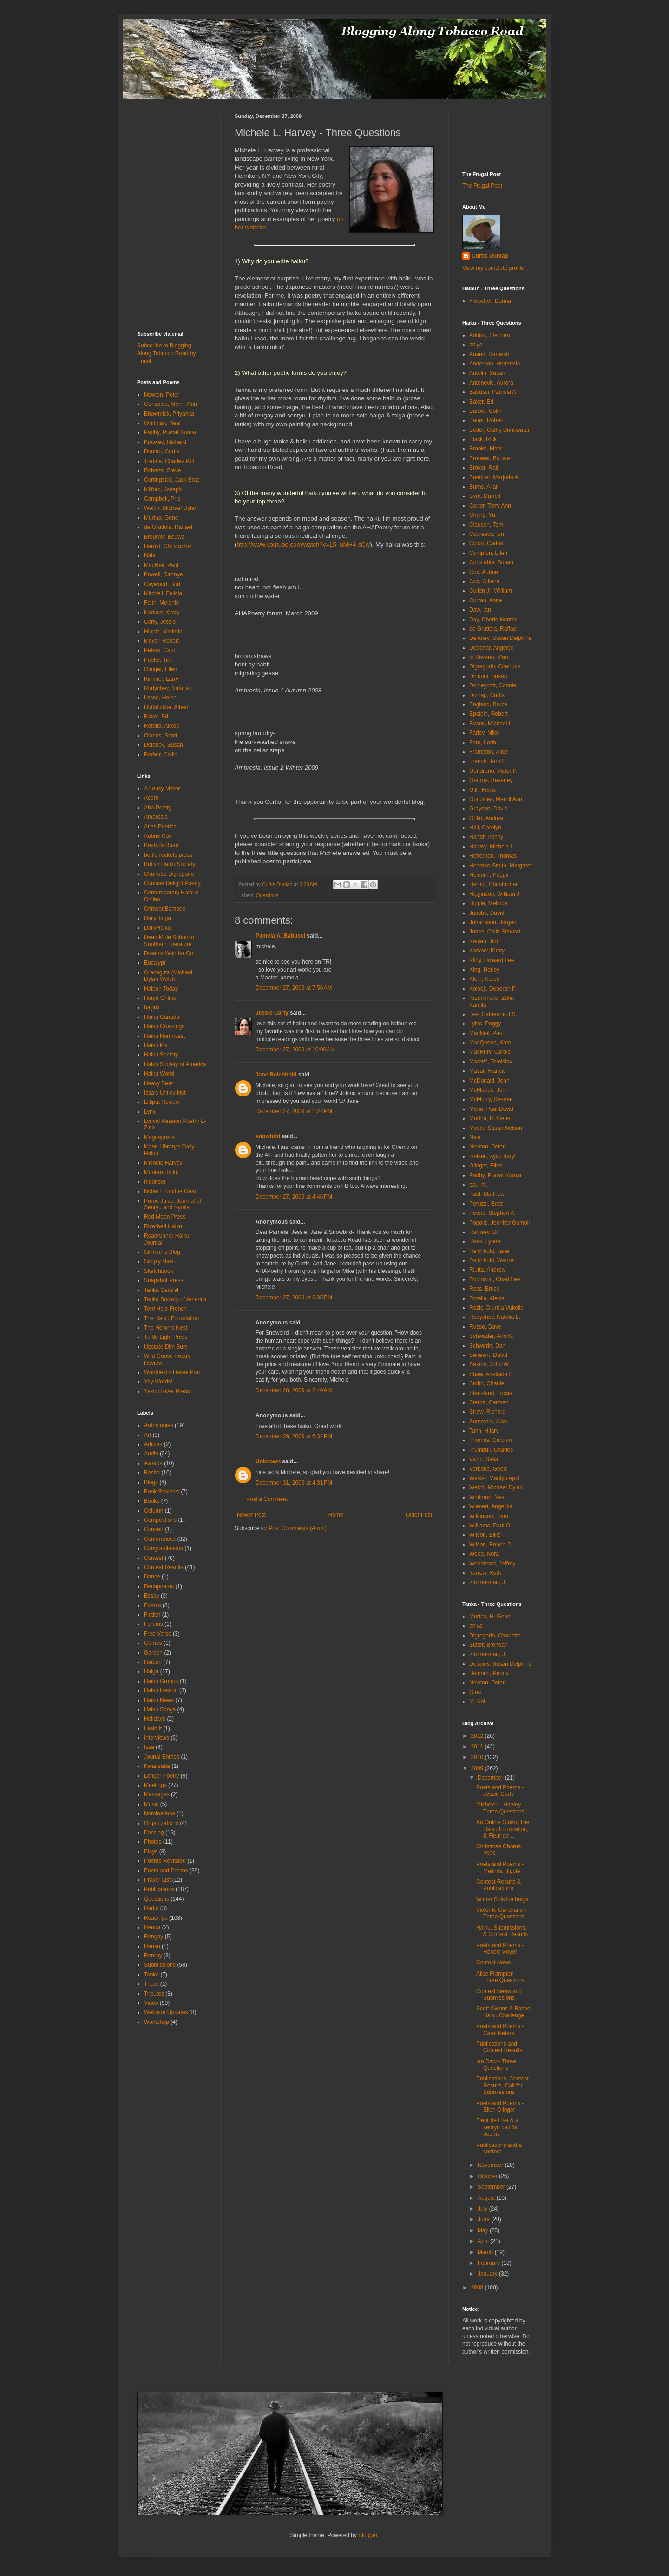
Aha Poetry (157, 807)
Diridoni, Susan (488, 676)
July (483, 2208)
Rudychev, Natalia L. (169, 688)
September (492, 2187)
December (491, 1777)
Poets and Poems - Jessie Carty (500, 1790)
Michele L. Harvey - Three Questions (500, 1807)
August (487, 2198)
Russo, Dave (485, 1327)
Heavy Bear (158, 1083)
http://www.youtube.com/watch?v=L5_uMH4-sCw (303, 544)
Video (151, 2003)
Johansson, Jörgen (492, 922)
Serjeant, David (488, 1355)
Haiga (151, 1671)
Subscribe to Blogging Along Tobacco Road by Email (166, 353)
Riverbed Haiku (163, 1226)
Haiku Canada (161, 1017)
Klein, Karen (484, 979)
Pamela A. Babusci (280, 936)
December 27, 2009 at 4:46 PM (294, 1196)
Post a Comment (267, 1499)
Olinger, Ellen (160, 669)
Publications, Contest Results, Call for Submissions (502, 2085)
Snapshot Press (164, 1280)
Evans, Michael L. (491, 723)
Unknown (268, 1461)
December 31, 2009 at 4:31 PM (294, 1483)
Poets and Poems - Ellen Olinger (500, 2106)
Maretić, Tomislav (490, 1061)
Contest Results (164, 1567)
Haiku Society (161, 1054)
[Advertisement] (165, 134)
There (151, 1984)
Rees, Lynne (484, 1241)
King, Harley (484, 969)
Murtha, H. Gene (490, 1118)
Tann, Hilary (483, 1431)
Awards (153, 1463)
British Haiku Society (169, 864)
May (484, 2230)
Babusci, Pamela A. (493, 392)
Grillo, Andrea (486, 818)
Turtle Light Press (166, 1337)
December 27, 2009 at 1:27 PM (294, 1111)
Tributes (154, 1993)
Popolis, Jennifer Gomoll (499, 1223)
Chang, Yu (482, 515)
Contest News (493, 1962)
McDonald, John (489, 1080)
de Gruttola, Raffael (168, 527)
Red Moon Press (164, 1216)
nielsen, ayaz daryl (492, 1156)
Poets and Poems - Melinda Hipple (500, 1867)
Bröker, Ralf (483, 467)
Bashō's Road (161, 845)
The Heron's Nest (165, 1327)
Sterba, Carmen (489, 1402)
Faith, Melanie (161, 603)
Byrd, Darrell (484, 496)
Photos (152, 1842)
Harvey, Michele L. (492, 846)
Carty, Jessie (160, 622)
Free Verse (157, 1633)
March (486, 2252)
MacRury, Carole (490, 1052)
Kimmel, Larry (161, 679)
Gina (475, 1692)
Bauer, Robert (486, 420)
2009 (478, 1768)
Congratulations (163, 1548)
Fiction (152, 1614)
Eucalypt (154, 962)
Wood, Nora (484, 1554)
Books (151, 1501)
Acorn (151, 798)
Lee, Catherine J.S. (493, 1014)
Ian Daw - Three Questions (496, 2064)
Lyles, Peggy (485, 1023)
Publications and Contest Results (499, 2047)
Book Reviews (161, 1491)
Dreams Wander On (168, 953)
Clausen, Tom (486, 525)
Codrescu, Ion (486, 534)
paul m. (478, 1184)
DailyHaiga (157, 918)
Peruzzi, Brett (486, 1203)
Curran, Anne (485, 600)
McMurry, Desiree (491, 1099)
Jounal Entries (161, 1757)
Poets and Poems (166, 1870)
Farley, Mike (484, 733)
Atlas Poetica (160, 826)
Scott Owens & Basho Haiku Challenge (503, 2011)
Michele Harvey (163, 1163)
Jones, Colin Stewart (494, 931)
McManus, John (489, 1090)
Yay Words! (158, 1381)
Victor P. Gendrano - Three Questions (501, 1913)
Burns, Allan (484, 486)
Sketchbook (158, 1271)
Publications (159, 1889)
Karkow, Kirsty (161, 612)
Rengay (153, 1936)
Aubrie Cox (157, 836)
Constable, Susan (491, 562)
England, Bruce (488, 704)
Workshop (156, 2022)
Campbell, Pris (162, 499)
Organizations (161, 1823)
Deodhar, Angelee (491, 648)
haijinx (152, 1007)
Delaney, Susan (163, 745)
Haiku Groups (161, 1681)
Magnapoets (159, 1137)
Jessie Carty (272, 1013)
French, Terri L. (487, 761)
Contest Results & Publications (498, 1884)
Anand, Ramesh (489, 354)
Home (335, 1515)
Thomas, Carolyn (490, 1440)
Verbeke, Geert (488, 1469)
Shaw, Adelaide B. (491, 1374)
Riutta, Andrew (487, 1269)
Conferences (160, 1539)
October (488, 2176)
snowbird (268, 1136)
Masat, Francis (487, 1071)
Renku (152, 1946)
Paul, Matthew (487, 1194)
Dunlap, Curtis (161, 451)
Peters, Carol (160, 650)
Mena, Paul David (491, 1109)
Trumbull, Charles (491, 1450)
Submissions (160, 1965)
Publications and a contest (499, 2148)
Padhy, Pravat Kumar (170, 432)
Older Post (419, 1515)
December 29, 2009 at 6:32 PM (294, 1436)
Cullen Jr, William (490, 590)
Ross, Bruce (484, 1288)
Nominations (159, 1813)
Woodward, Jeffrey (492, 1563)
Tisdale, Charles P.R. (170, 461)
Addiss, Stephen (489, 335)
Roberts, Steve (162, 470)
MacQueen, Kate (490, 1042)
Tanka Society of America (175, 1299)
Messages (157, 1794)
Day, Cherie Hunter (493, 619)
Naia (150, 555)
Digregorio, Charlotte (495, 666)
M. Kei (477, 1701)
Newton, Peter (161, 394)
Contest (153, 1558)
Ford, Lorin (482, 742)
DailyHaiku (157, 928)
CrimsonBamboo (164, 909)
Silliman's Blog (162, 1252)
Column (153, 1510)
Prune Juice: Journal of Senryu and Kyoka (172, 1204)
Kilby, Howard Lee (491, 960)
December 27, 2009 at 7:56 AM (294, 988)
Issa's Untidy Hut (165, 1092)
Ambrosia (156, 817)
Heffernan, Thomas (493, 856)
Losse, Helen (160, 697)
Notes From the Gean (170, 1191)
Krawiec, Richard (165, 442)
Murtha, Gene (161, 518)
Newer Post (251, 1515)
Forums (153, 1624)
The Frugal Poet (482, 186)
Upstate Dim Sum (166, 1346)
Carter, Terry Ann (490, 505)
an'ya (475, 344)
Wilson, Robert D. (491, 1544)
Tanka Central (161, 1290)
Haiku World (159, 1073)
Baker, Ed (156, 716)
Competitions (160, 1520)
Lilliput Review (162, 1102)
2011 (478, 1746)
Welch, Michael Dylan (170, 508)
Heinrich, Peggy (489, 875)
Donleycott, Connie (492, 685)
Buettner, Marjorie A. (494, 477)
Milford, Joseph (163, 489)
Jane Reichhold (276, 1074)
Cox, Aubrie (483, 572)
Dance (152, 1576)
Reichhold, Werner (492, 1260)
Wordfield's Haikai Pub (172, 1372)
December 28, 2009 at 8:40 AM (294, 1390)
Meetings (155, 1785)
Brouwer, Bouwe (164, 537)
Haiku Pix (156, 1045)
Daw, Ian (480, 610)
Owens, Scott (160, 735)
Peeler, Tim (158, 660)
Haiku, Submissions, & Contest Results (502, 1930)
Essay (151, 1595)
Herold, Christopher (168, 546)
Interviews (156, 1738)
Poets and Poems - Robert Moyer (500, 1948)
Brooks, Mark (485, 448)
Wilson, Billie (485, 1535)
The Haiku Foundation (171, 1318)
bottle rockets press (168, 855)
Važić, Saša (483, 1459)
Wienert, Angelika (490, 1506)
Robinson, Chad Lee (494, 1279)
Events (152, 1605)
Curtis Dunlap (490, 256)
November (491, 2165)
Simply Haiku (160, 1261)
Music (151, 1804)
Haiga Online (160, 998)
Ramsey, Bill (484, 1232)
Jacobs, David (486, 913)
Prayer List (157, 1880)
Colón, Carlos (486, 543)
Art (147, 1435)
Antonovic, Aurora (491, 382)
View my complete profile (493, 268)
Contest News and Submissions (499, 1994)
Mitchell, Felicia (163, 593)
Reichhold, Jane (489, 1251)
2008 (478, 2287)
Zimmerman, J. (487, 1582)
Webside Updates (166, 2012)
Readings (156, 1918)
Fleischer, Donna (490, 301)
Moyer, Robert (161, 641)
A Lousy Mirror (162, 788)
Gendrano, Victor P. (493, 771)
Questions (267, 895)
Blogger (367, 2535)
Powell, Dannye (163, 574)
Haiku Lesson (161, 1690)
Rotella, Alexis (161, 726)
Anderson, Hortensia (494, 363)
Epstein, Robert (488, 714)
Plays (150, 1851)
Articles (153, 1444)
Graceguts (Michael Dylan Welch (168, 975)
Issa (149, 1747)
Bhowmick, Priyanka (169, 414)
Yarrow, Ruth (485, 1573)
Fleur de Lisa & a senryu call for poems (497, 2127)
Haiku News (159, 1700)
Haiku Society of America (175, 1064)
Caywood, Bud (162, 584)
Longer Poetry (161, 1776)
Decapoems (159, 1586)
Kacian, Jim (483, 941)
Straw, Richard (487, 1412)
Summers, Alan (488, 1421)
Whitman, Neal (162, 423)
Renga (152, 1927)
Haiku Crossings (164, 1026)
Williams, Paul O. (490, 1525)
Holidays (154, 1718)
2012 (478, 1736)
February (489, 2263)
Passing (154, 1832)
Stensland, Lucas (490, 1393)
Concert (154, 1529)
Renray (153, 1955)
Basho (152, 1472)
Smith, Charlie (486, 1383)
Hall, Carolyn (485, 827)
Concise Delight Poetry (172, 883)
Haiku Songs (160, 1709)
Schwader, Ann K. (491, 1336)
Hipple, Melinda (163, 631)
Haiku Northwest (164, 1036)
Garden (153, 1653)
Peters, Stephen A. (492, 1213)
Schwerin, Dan (487, 1346)
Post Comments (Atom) (298, 1528)
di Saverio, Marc (489, 657)
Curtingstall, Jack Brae (172, 479)
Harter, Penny (486, 837)
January (488, 2273)
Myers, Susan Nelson (495, 1128)
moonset (154, 1182)
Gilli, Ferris (482, 790)
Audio (151, 1453)
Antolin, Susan (487, 373)
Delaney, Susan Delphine (500, 638)
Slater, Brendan (488, 1645)
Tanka (151, 1974)
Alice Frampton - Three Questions (500, 1976)
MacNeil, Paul (161, 565)
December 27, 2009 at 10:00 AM (295, 1049)
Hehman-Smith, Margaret (500, 865)
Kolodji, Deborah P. (493, 988)
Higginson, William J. (495, 894)
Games (153, 1643)
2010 (478, 1757)
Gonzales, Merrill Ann (170, 404)
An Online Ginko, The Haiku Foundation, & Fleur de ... (503, 1829)
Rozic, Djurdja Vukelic (496, 1307)
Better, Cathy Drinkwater (499, 430)
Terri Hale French (165, 1308)
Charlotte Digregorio (169, 874)
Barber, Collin (160, 754)
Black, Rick (483, 439)
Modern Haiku (161, 1172)
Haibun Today (161, 988)
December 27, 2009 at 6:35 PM (294, 1297)
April (484, 2241)
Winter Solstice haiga (502, 1899)
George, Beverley (490, 780)
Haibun (153, 1662)
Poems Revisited (165, 1861)
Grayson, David (488, 808)
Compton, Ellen (488, 553)
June (484, 2219)
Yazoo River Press (167, 1391)
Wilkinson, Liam (488, 1516)
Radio (151, 1908)
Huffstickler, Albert (166, 707)
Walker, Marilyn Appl (494, 1478)
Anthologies (158, 1425)
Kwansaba (157, 1766)
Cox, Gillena (484, 581)
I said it (153, 1728)
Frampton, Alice (488, 752)
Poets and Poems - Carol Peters (500, 2029)
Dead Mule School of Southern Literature (170, 940)
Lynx (150, 1112)
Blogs (151, 1482)
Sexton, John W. (489, 1364)
